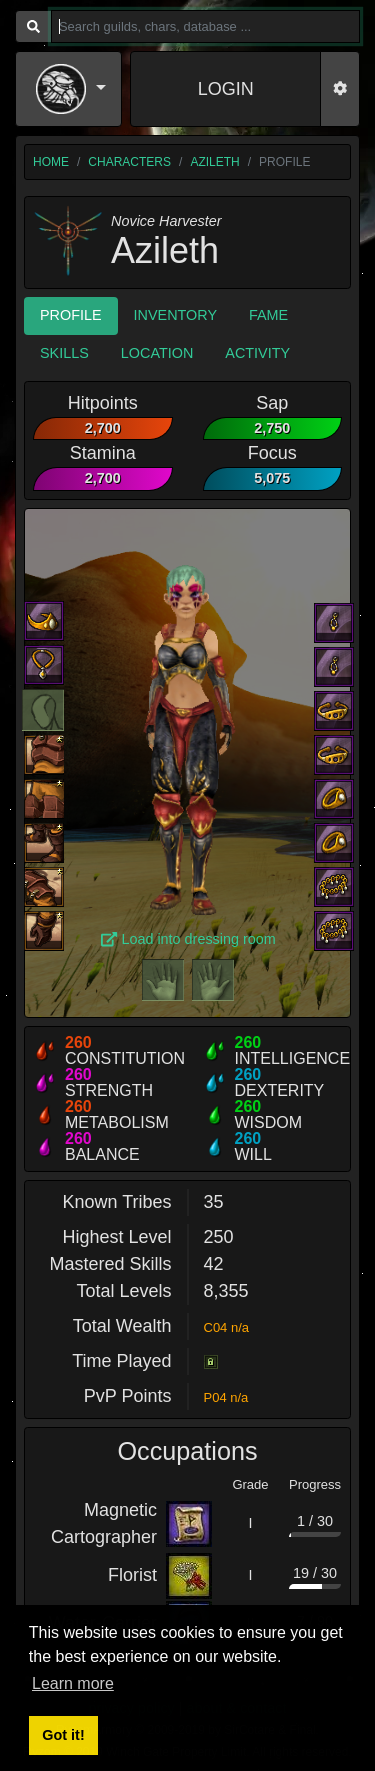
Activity (257, 353)
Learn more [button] (73, 1683)
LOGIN (226, 89)
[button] (71, 89)
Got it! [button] (63, 1735)
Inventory (175, 315)
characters (129, 162)
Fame (268, 315)
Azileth (214, 162)
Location (157, 353)
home (51, 162)
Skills (64, 353)
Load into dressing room (188, 939)
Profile (71, 315)
